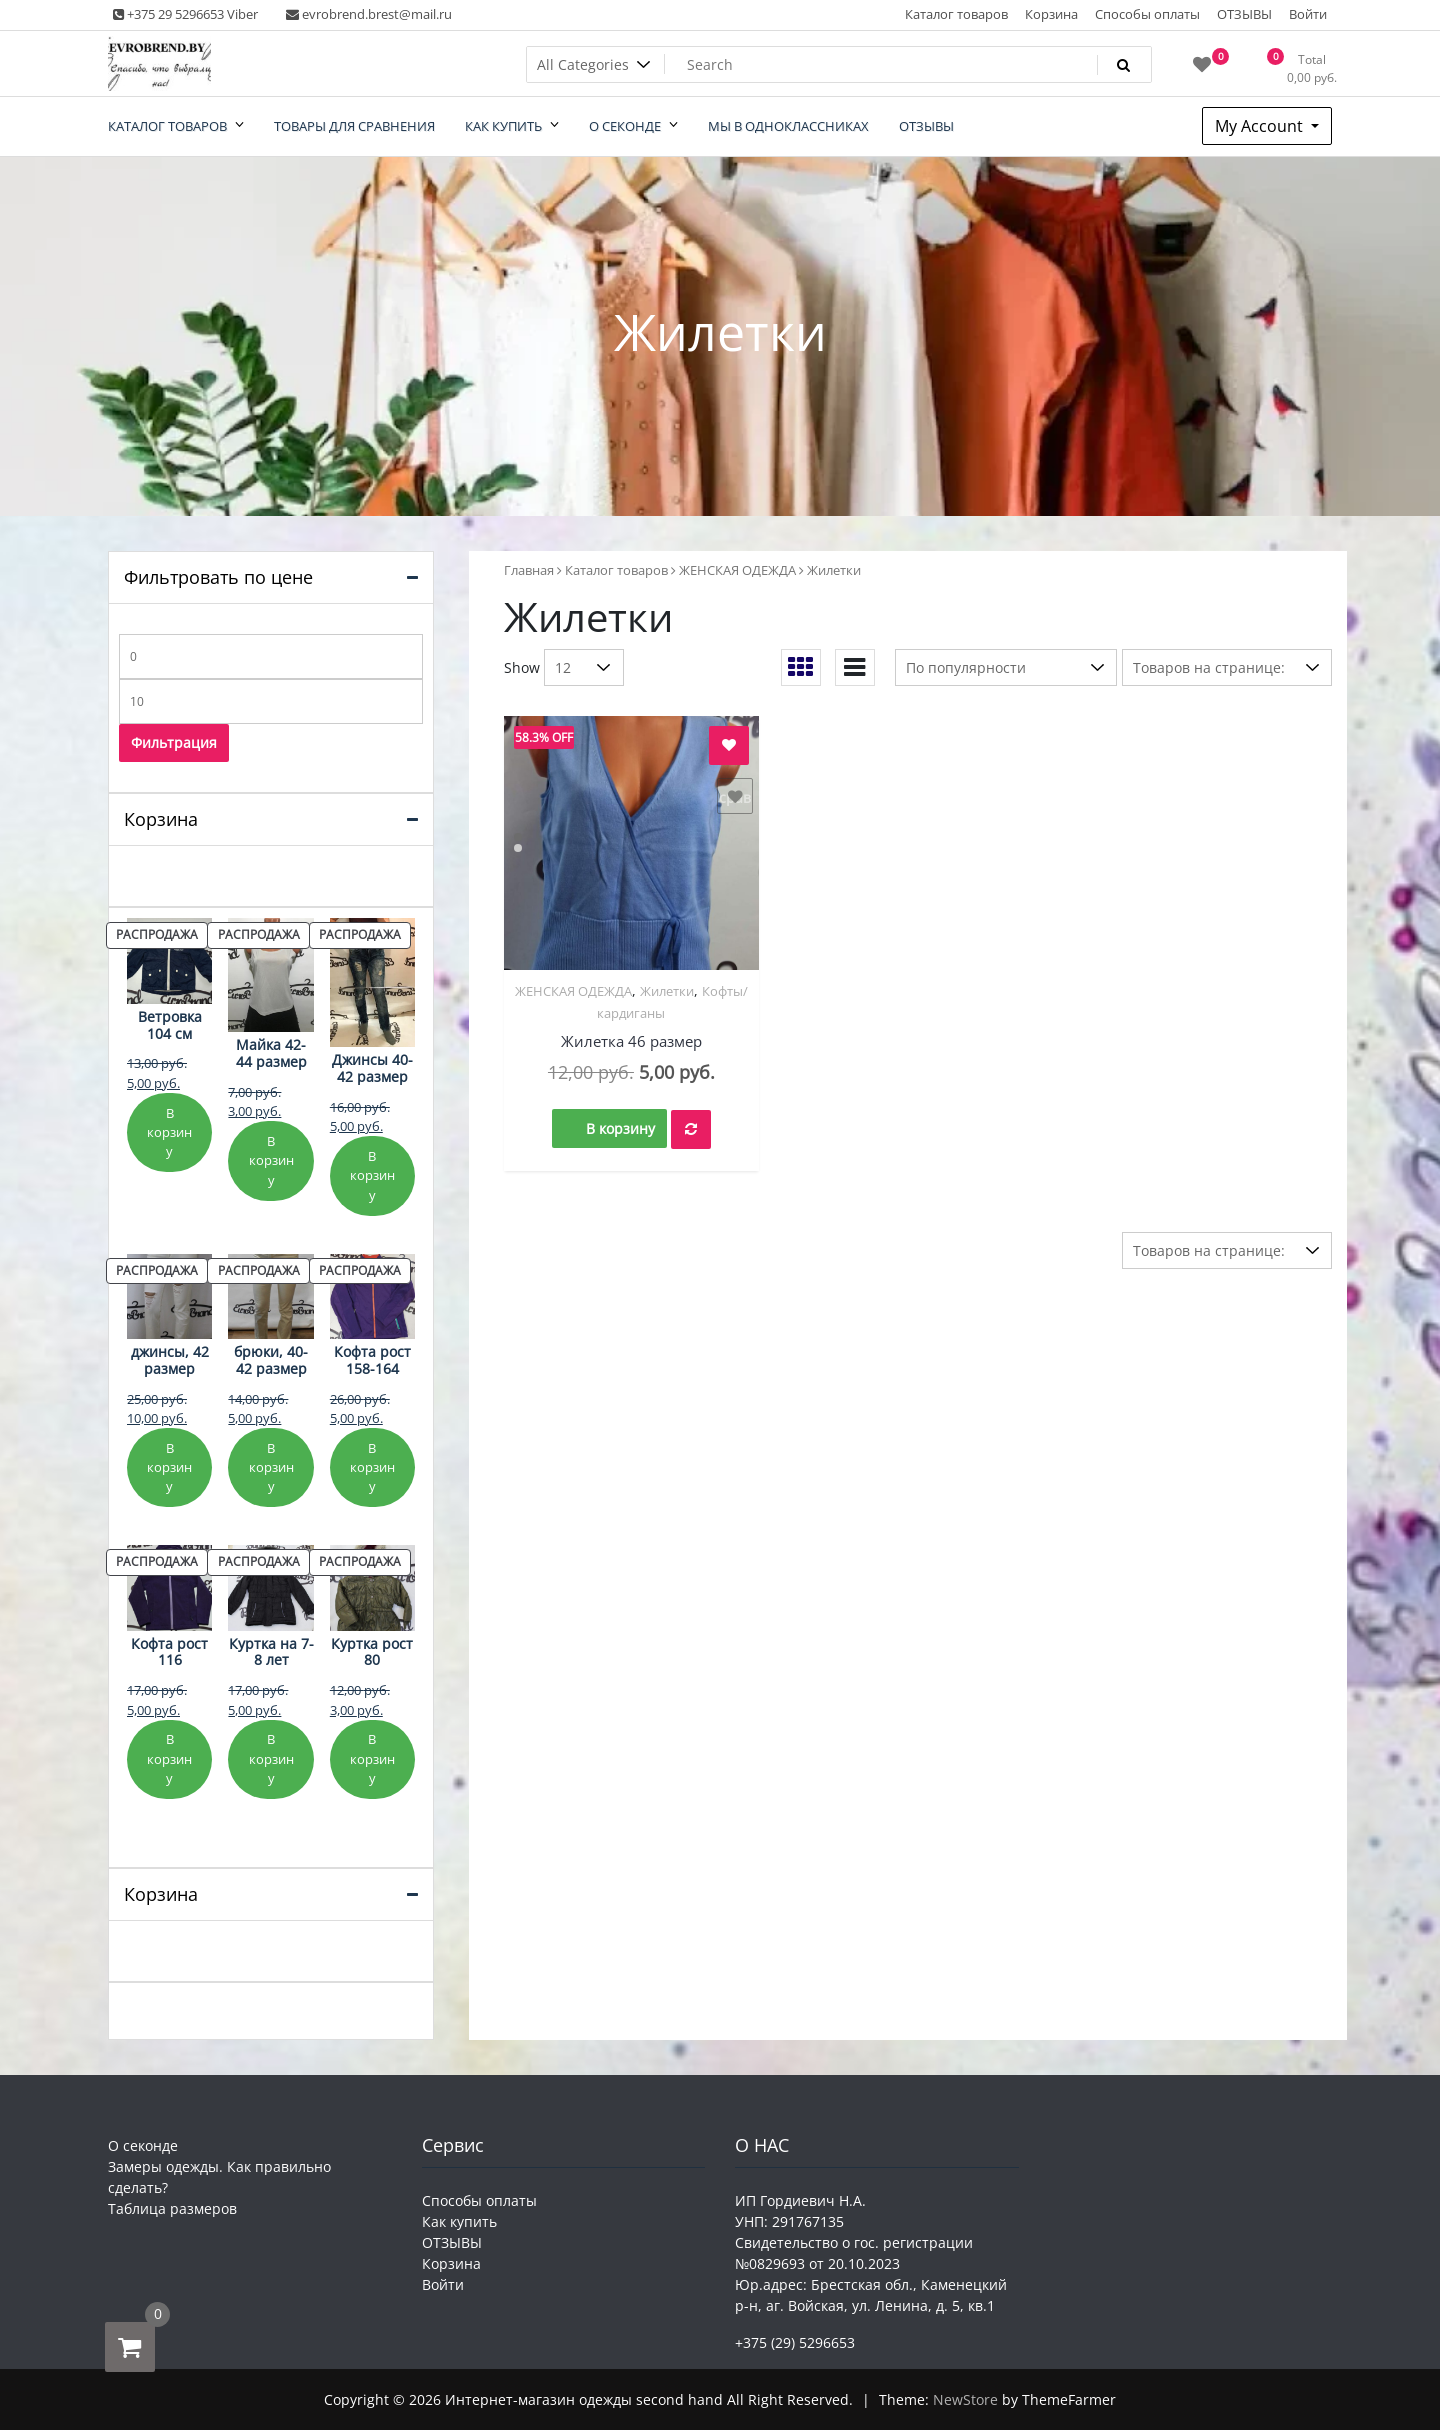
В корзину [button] (620, 1128)
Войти (1308, 14)
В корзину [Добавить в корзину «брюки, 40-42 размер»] (271, 1467)
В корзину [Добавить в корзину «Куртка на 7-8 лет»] (271, 1758)
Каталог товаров (956, 14)
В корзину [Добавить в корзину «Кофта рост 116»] (169, 1758)
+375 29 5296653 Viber (185, 14)
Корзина (1051, 14)
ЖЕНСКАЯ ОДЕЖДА (737, 570)
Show (522, 667)
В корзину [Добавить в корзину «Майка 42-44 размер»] (271, 1160)
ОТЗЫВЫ (1244, 14)
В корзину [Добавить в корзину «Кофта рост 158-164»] (372, 1467)
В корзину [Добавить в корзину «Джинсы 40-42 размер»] (372, 1175)
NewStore (965, 2399)
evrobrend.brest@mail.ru (369, 14)
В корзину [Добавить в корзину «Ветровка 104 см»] (169, 1132)
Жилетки (667, 991)
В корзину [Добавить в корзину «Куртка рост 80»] (372, 1758)
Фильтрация (174, 742)
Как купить (459, 2221)
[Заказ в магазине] (1006, 667)
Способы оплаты (1147, 14)
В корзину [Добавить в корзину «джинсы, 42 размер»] (169, 1467)
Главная (529, 570)
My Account (1261, 126)
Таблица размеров (172, 2208)
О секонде (143, 2145)
